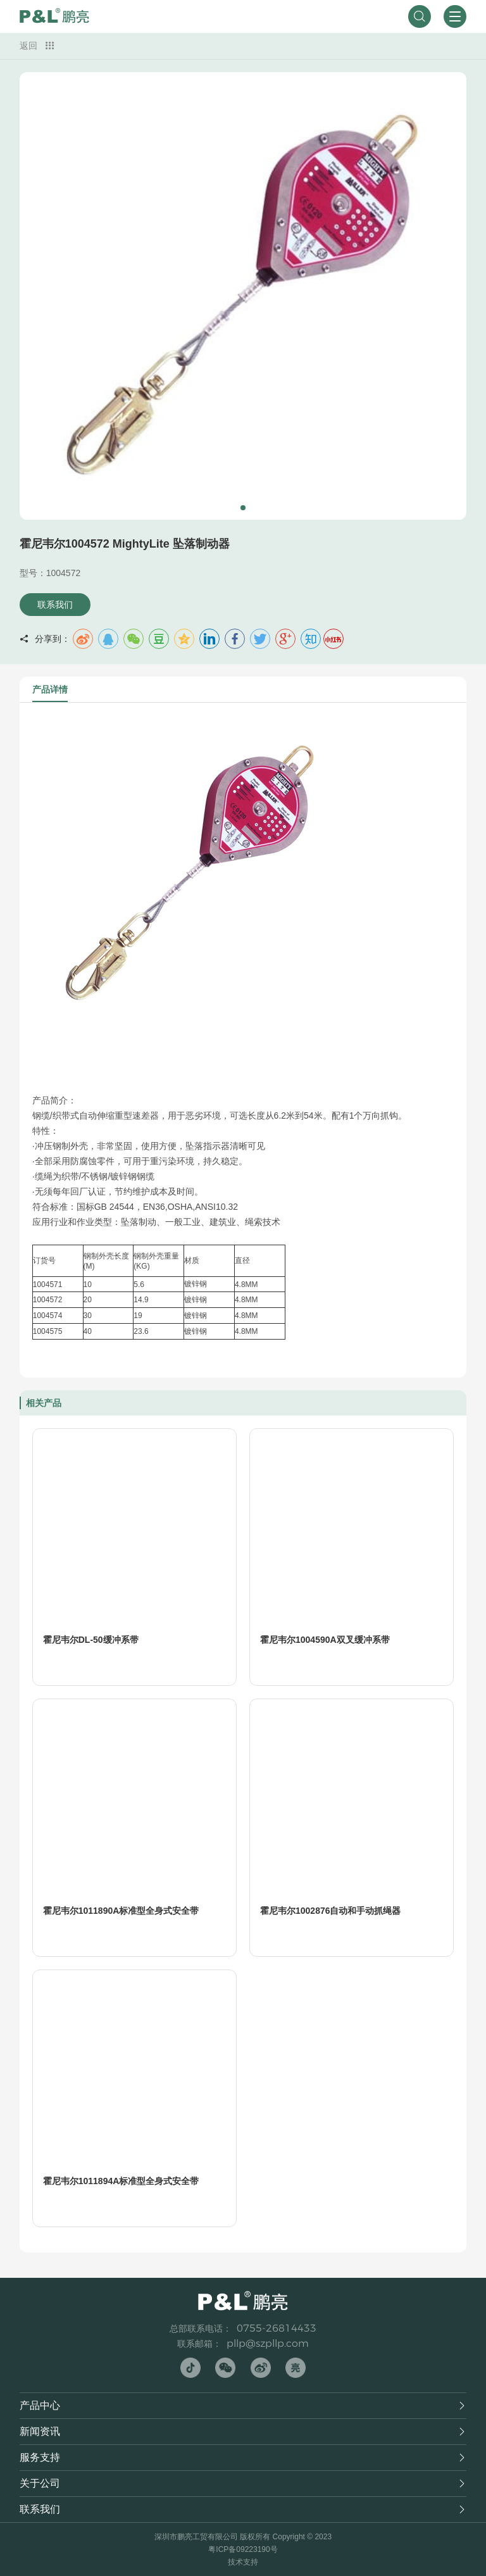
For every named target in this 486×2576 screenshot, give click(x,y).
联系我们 (55, 605)
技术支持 (243, 2562)
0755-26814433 (276, 2328)
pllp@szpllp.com (268, 2343)
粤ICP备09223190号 (242, 2549)
